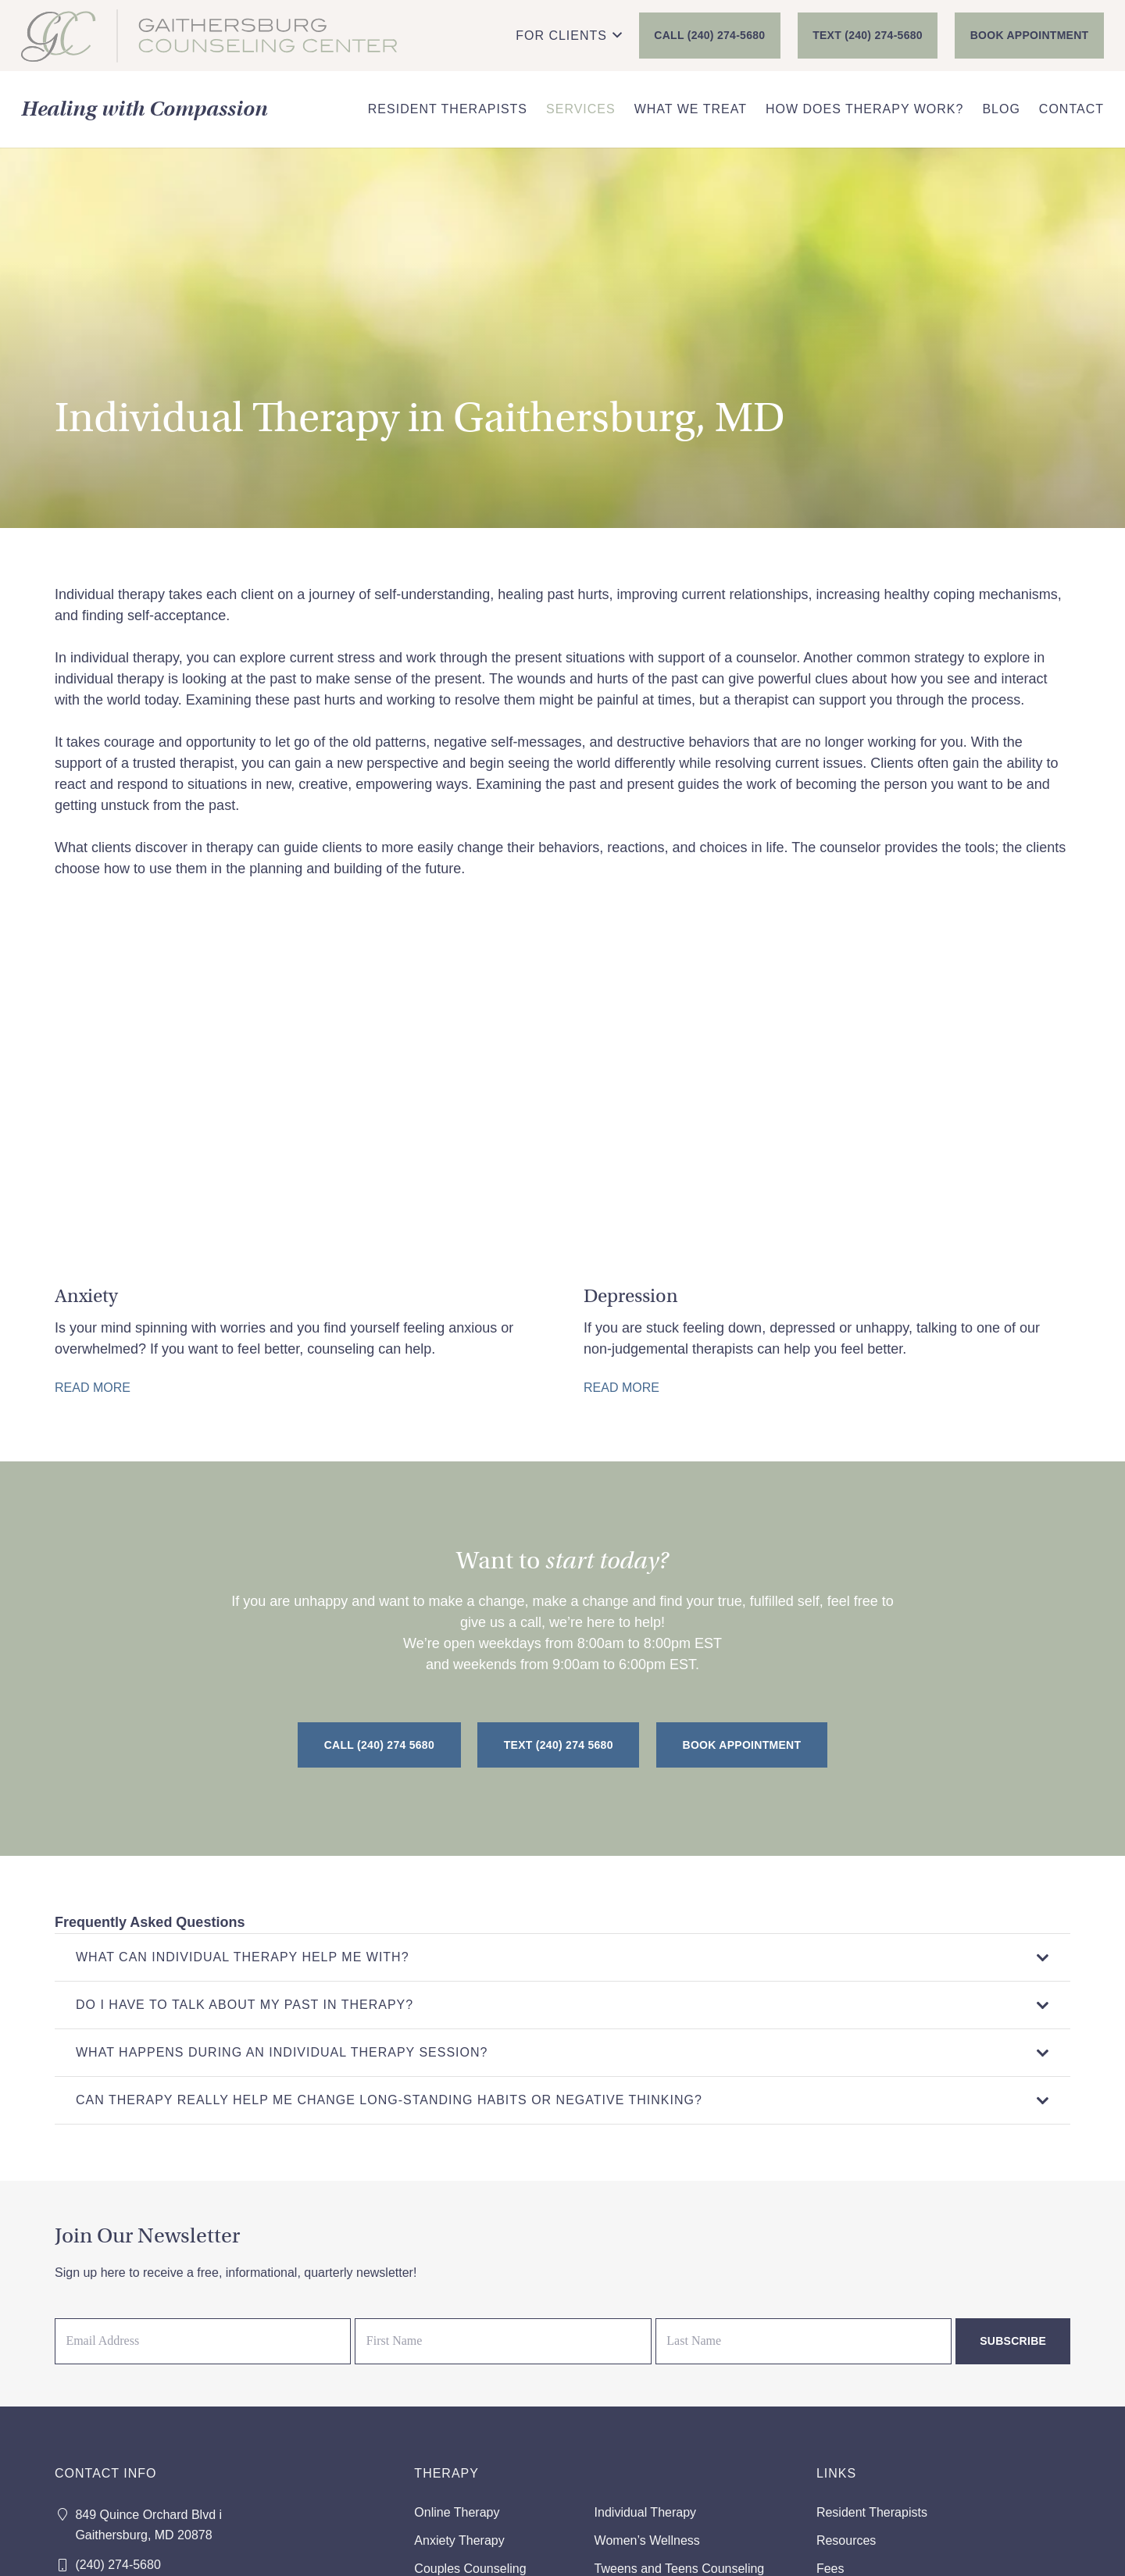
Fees (830, 2568)
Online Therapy (456, 2512)
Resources (846, 2540)
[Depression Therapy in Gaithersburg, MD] (827, 1170)
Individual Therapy (645, 2512)
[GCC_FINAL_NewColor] (209, 35)
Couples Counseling (470, 2568)
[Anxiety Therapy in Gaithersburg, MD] (298, 1170)
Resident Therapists (871, 2512)
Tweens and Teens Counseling (680, 2568)
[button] (568, 35)
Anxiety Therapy (459, 2540)
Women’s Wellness (647, 2540)
